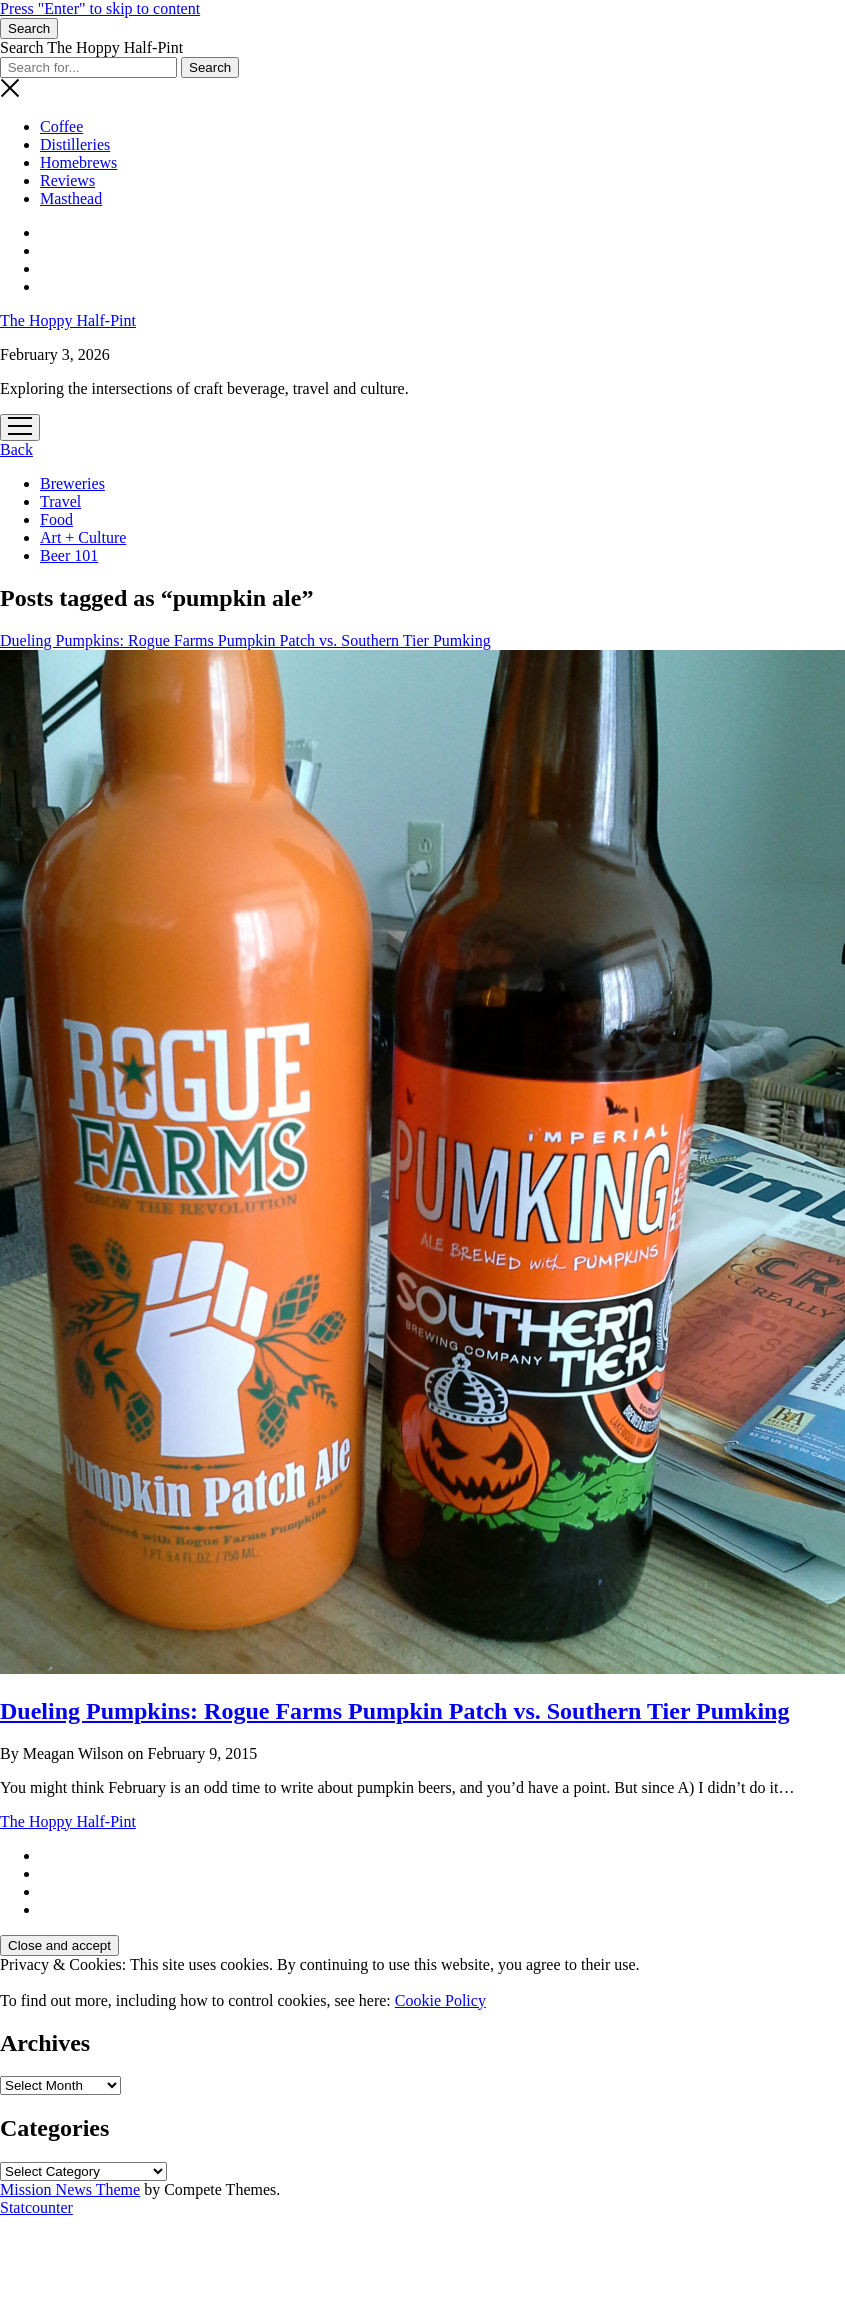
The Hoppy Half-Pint (68, 320)
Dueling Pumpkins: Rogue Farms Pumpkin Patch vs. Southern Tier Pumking (394, 1711)
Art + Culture (83, 537)
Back (16, 449)
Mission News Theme (70, 2189)
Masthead (71, 198)
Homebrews (78, 162)
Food (56, 519)
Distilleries (75, 144)
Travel (60, 501)
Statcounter (36, 2207)
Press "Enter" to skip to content (100, 8)
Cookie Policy (440, 2000)
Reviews (67, 180)
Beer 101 (69, 555)
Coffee (61, 126)
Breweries (72, 483)
